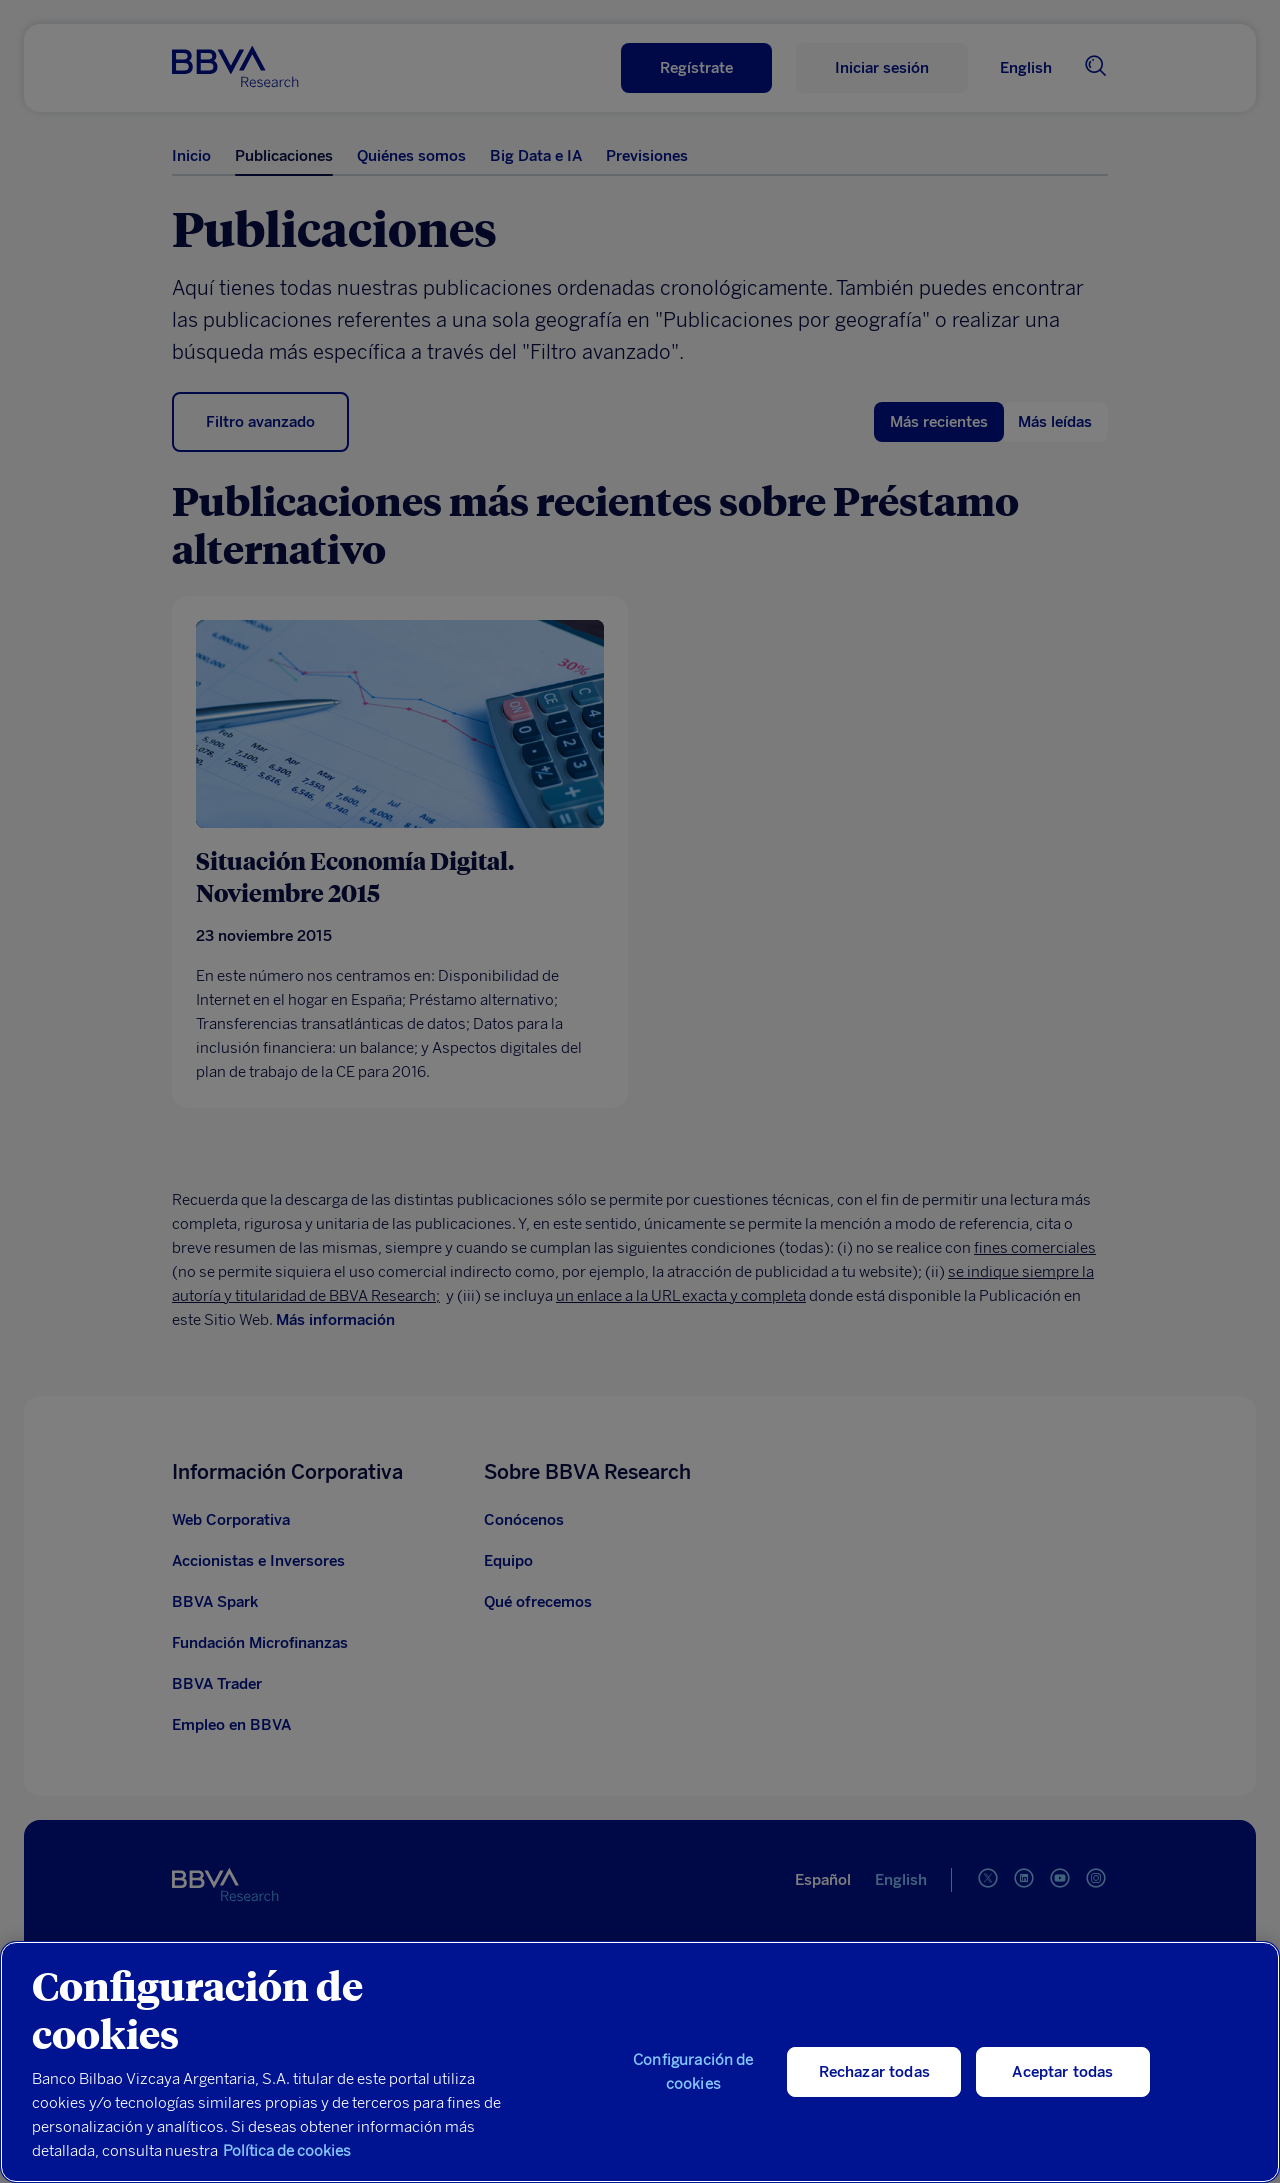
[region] (640, 2062)
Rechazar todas (874, 2072)
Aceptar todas (1062, 2072)
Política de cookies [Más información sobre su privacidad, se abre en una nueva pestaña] (287, 2151)
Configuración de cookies (693, 2072)
